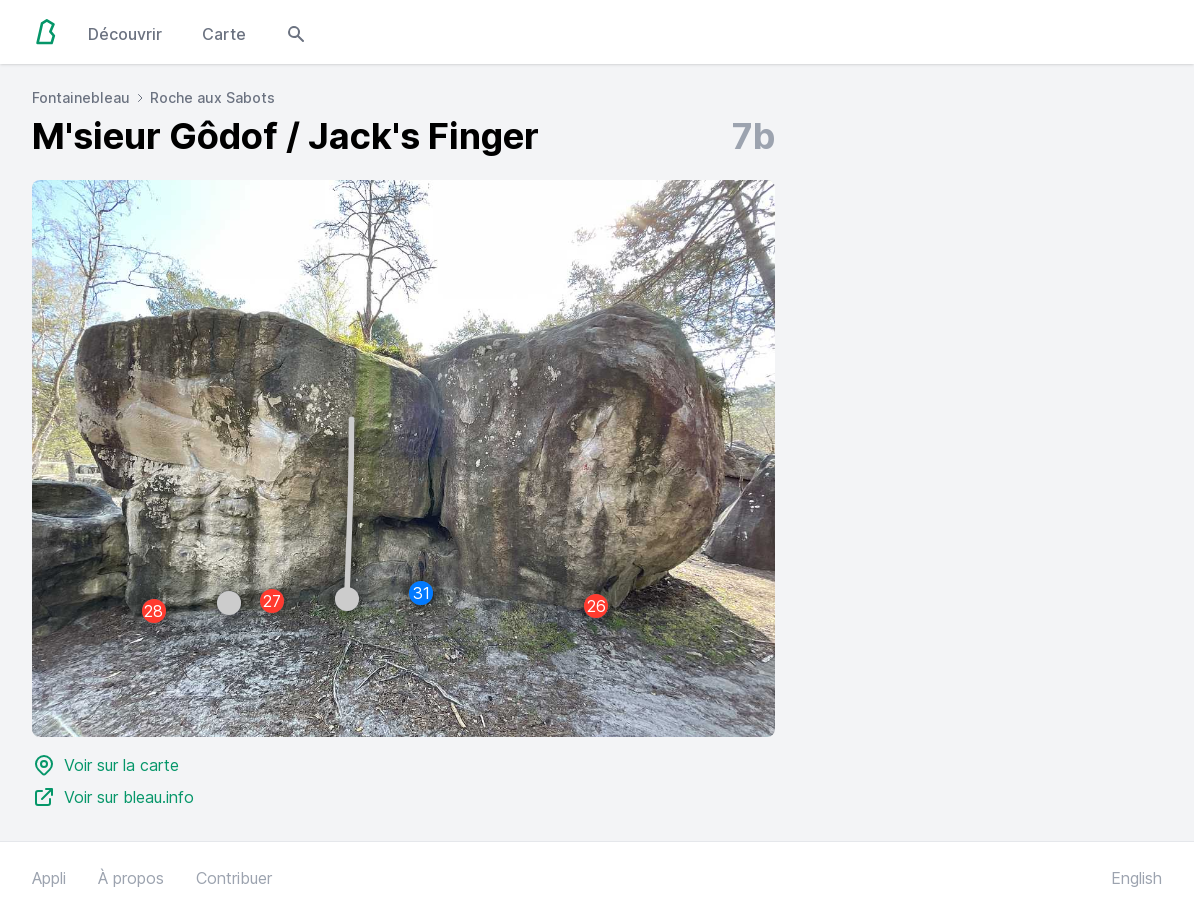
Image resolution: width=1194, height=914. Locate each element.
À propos (131, 878)
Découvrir (125, 34)
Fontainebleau (81, 97)
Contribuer (234, 878)
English (1136, 878)
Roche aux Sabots (212, 97)
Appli (49, 878)
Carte (224, 34)
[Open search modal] (296, 32)
